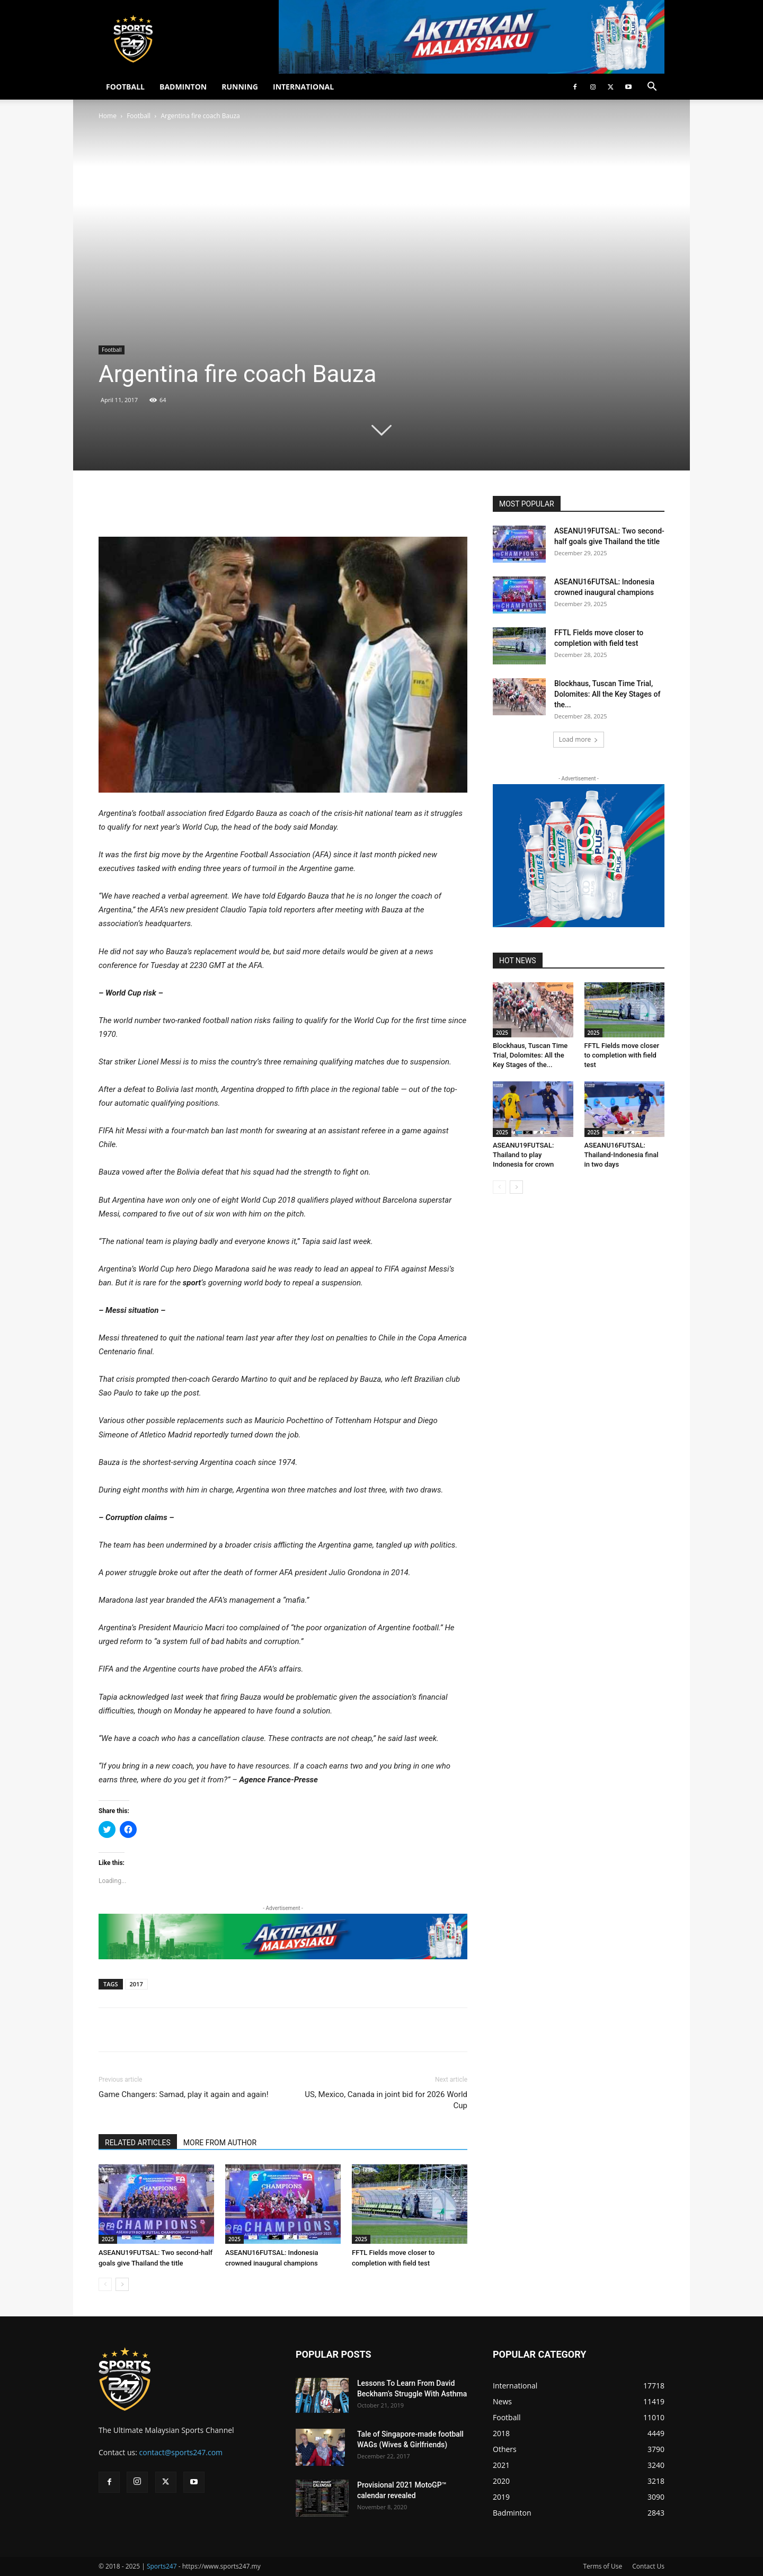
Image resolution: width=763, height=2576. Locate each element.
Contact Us (648, 2566)
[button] (651, 88)
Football (138, 115)
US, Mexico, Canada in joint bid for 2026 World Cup (386, 2100)
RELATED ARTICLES (138, 2142)
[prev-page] (105, 2284)
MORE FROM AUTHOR (219, 2142)
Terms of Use (602, 2566)
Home (108, 115)
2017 (136, 1984)
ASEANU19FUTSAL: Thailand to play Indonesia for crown (523, 1154)
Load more (579, 739)
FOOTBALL (125, 87)
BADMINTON (183, 87)
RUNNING (239, 87)
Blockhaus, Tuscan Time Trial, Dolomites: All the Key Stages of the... (607, 694)
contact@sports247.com (181, 2452)
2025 (108, 2239)
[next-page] (122, 2284)
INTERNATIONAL (303, 87)
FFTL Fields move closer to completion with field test (622, 1055)
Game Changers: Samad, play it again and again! (184, 2094)
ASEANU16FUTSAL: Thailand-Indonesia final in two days (621, 1154)
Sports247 (162, 2566)
